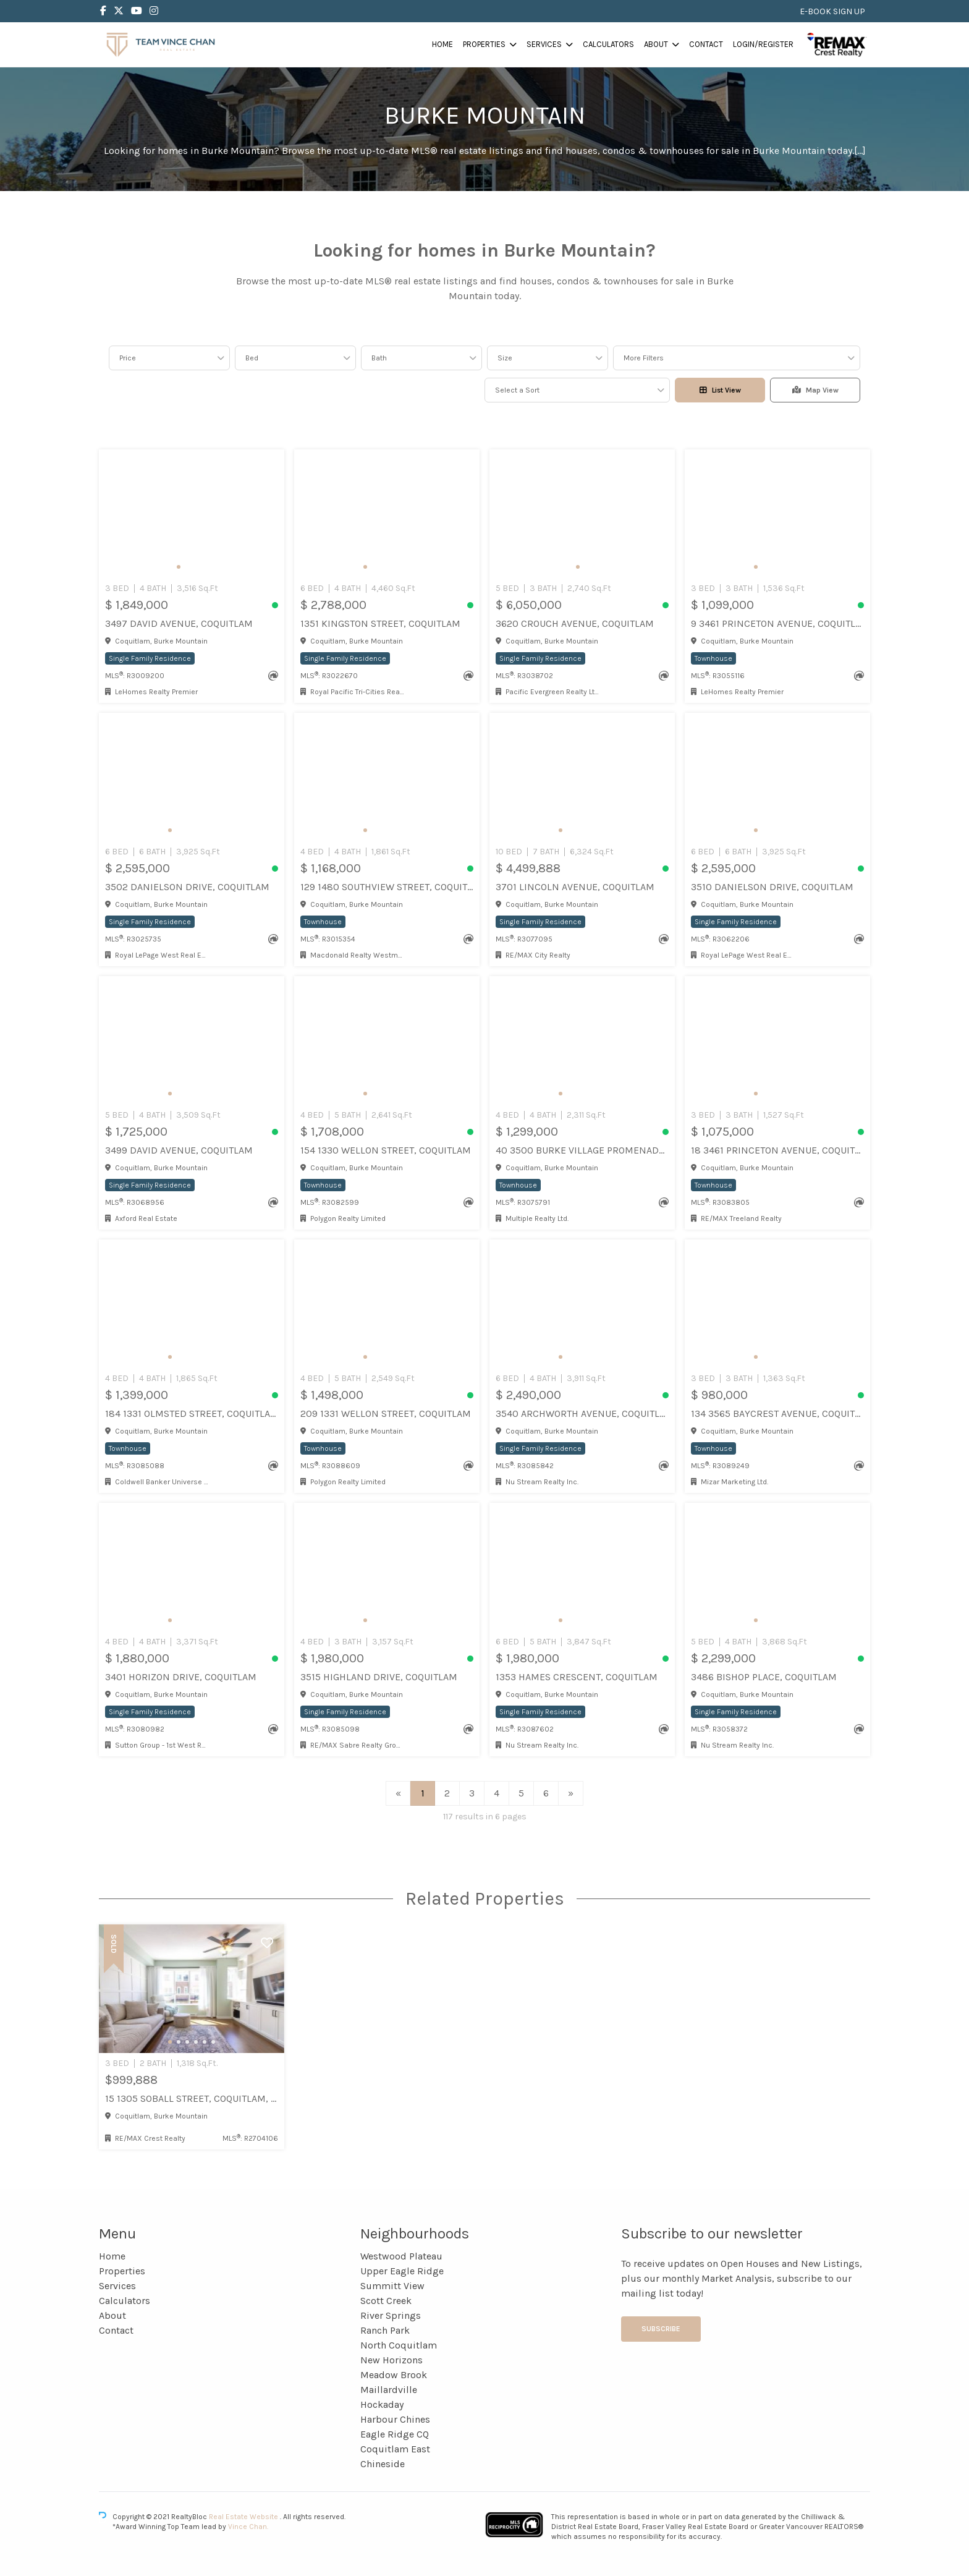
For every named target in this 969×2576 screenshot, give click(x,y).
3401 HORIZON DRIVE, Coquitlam (180, 1677)
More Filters (644, 358)
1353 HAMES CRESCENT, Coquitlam (577, 1677)
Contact (706, 44)
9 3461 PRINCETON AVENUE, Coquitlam (777, 623)
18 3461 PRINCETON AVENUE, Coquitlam (777, 1150)
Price (127, 358)
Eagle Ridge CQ (394, 2434)
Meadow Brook (393, 2375)
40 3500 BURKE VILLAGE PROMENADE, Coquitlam (582, 1150)
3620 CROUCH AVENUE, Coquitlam (575, 623)
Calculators (608, 44)
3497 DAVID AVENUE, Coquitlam (179, 623)
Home (442, 44)
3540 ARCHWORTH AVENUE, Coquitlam (582, 1413)
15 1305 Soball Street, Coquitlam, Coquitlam (191, 2098)
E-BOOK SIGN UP (832, 11)
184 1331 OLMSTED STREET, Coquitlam (191, 1413)
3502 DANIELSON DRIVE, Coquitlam (187, 887)
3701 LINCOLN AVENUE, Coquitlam (575, 887)
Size (504, 358)
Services (544, 44)
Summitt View (392, 2286)
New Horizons (391, 2360)
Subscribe (660, 2328)
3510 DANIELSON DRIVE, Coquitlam (772, 887)
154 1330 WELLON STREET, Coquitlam (385, 1150)
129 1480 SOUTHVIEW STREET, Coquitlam (386, 887)
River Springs (390, 2315)
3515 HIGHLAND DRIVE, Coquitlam (378, 1677)
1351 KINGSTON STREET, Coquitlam (380, 623)
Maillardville (388, 2389)
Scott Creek (386, 2300)
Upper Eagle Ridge (402, 2271)
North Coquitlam (398, 2345)
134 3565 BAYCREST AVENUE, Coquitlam (777, 1413)
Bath (379, 358)
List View (720, 390)
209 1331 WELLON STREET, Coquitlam (385, 1413)
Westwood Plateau (401, 2256)
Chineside (382, 2464)
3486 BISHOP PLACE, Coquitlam (764, 1677)
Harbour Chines (395, 2419)
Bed (251, 358)
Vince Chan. (248, 2526)
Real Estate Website (244, 2516)
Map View (815, 390)
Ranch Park (385, 2330)
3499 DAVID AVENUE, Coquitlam (179, 1150)
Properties (484, 44)
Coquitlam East (395, 2449)
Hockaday (382, 2404)
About (656, 44)
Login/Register (763, 44)
